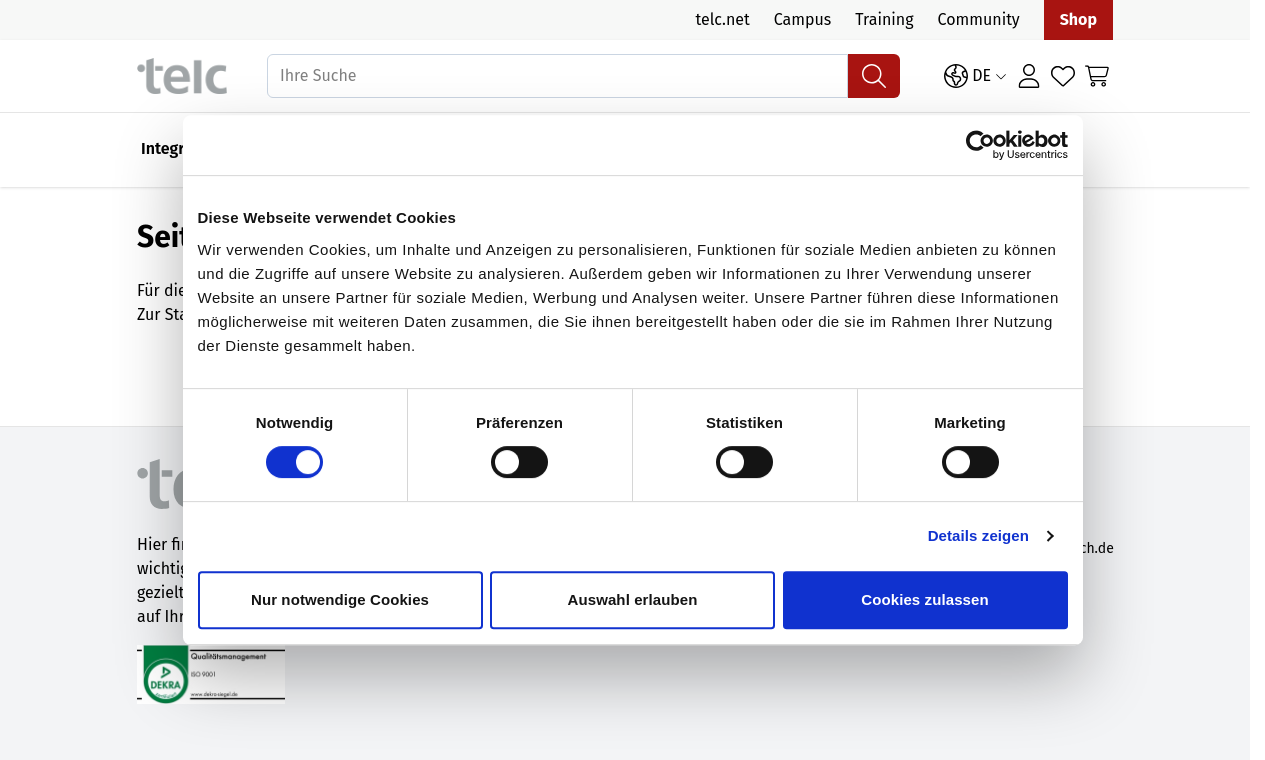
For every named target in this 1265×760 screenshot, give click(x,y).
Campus (803, 19)
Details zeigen (984, 548)
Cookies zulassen (929, 612)
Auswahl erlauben (633, 612)
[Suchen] (874, 76)
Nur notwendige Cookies (336, 612)
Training (884, 19)
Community (979, 19)
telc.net (722, 19)
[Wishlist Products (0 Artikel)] (1063, 76)
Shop (1078, 19)
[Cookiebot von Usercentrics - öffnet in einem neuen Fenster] (986, 158)
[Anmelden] (1029, 76)
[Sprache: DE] (975, 76)
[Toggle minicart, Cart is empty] (1097, 76)
